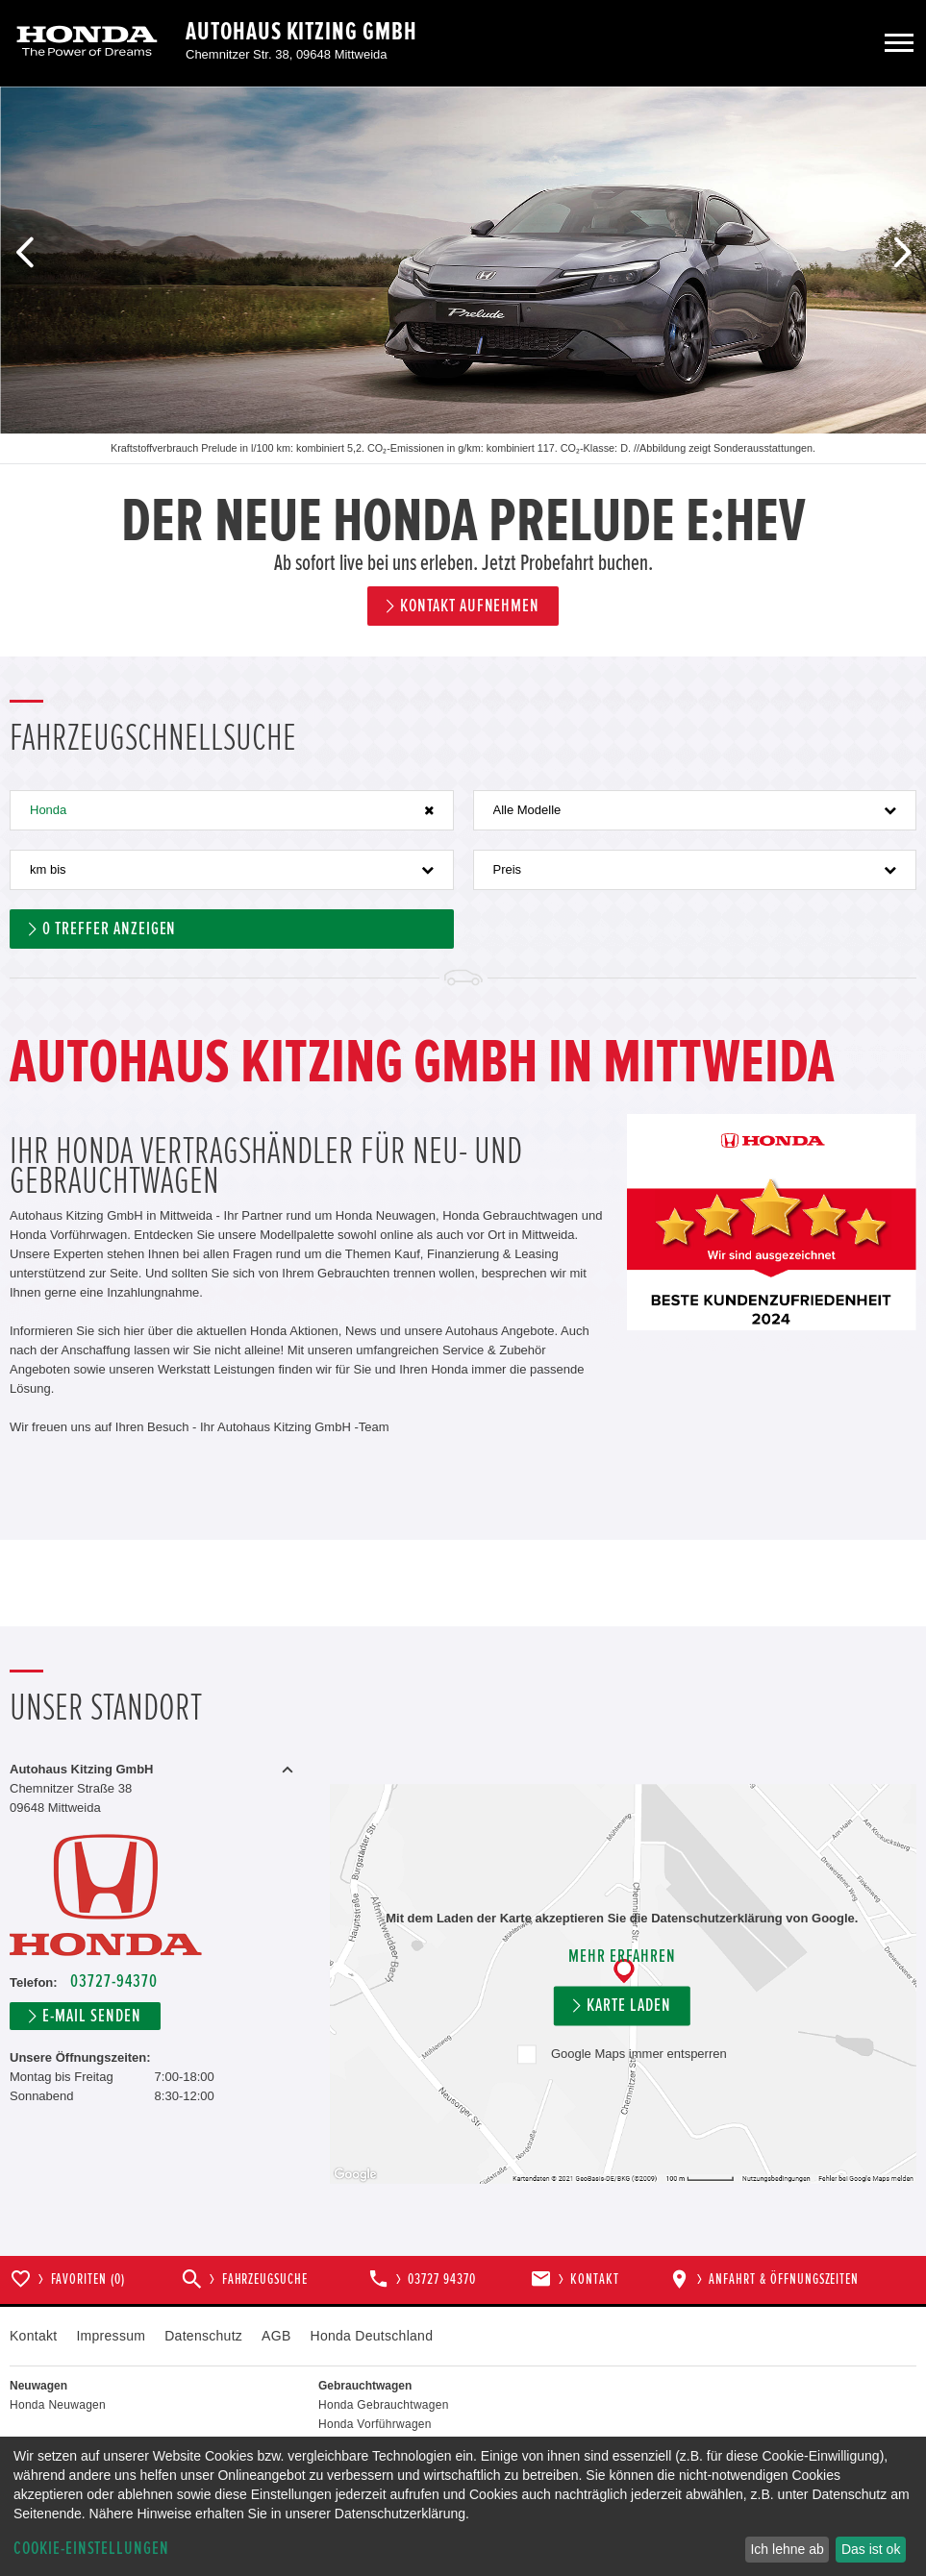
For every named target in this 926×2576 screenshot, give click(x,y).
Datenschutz (203, 2335)
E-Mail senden (91, 2016)
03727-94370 (113, 1981)
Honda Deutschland (372, 2335)
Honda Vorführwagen (375, 2424)
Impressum (110, 2335)
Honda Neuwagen (58, 2405)
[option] (463, 371)
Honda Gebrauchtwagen (383, 2405)
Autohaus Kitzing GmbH (301, 31)
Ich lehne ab (786, 2549)
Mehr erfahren (621, 1956)
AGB (276, 2335)
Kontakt (33, 2335)
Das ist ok (870, 2549)
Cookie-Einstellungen (91, 2548)
